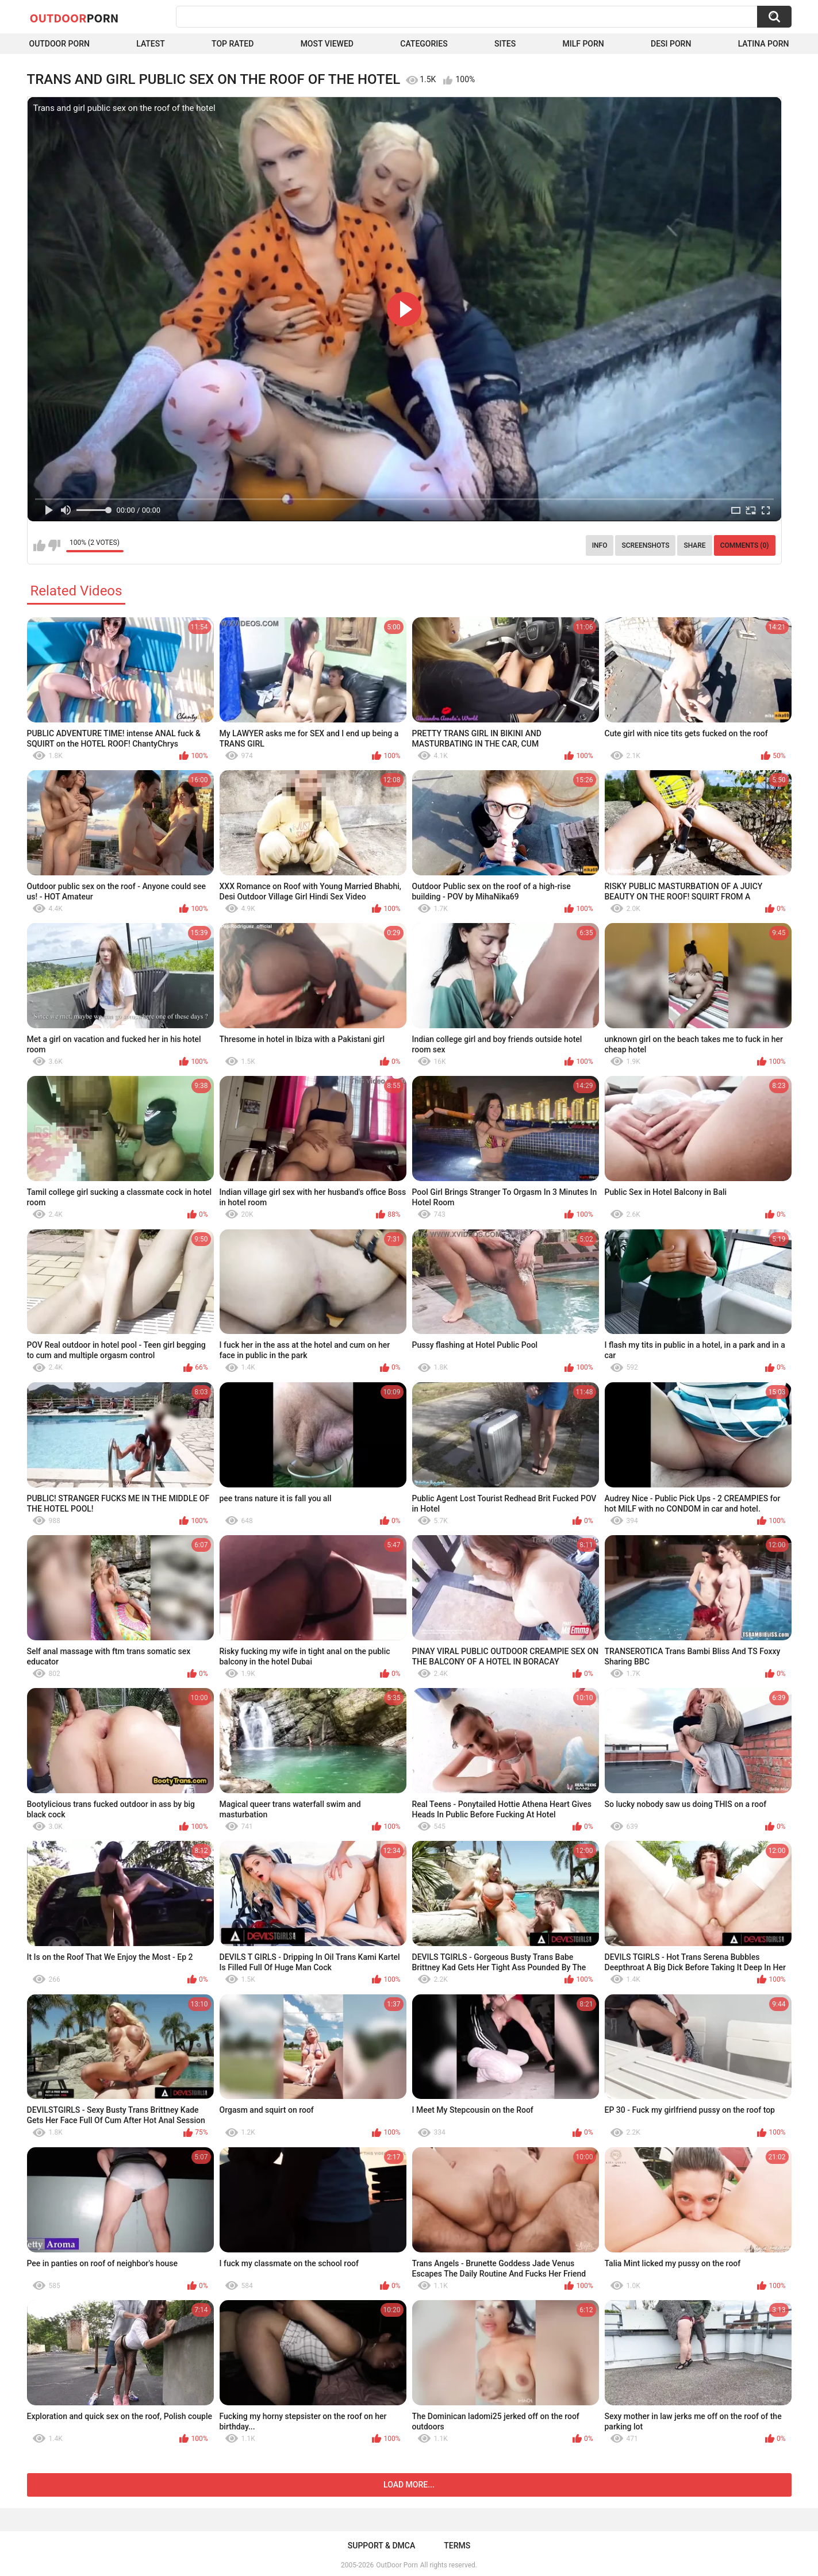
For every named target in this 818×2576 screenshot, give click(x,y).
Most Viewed (327, 43)
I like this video (39, 545)
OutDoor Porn (396, 2565)
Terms (457, 2545)
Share (694, 545)
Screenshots (645, 545)
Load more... (409, 2484)
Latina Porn (763, 43)
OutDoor (74, 18)
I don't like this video (54, 545)
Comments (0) (744, 545)
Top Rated (233, 43)
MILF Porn (583, 43)
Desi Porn (671, 43)
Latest (150, 43)
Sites (505, 43)
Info (600, 545)
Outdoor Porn (59, 43)
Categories (423, 43)
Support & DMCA (381, 2545)
